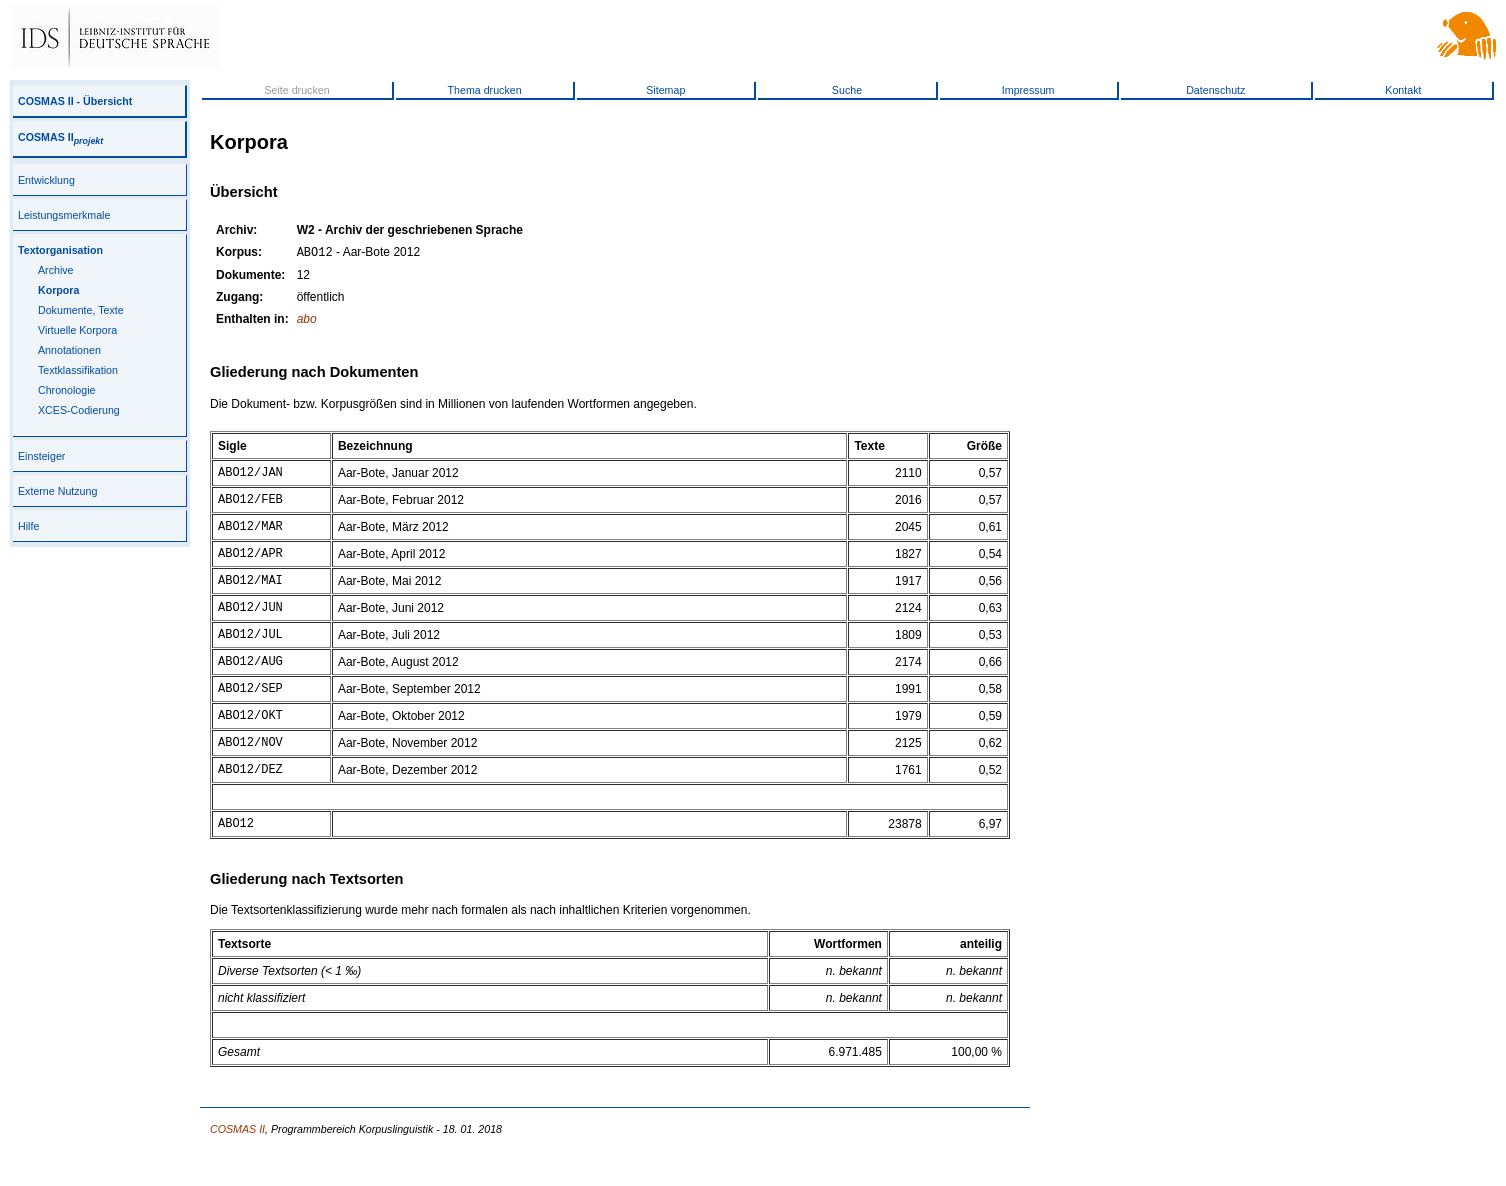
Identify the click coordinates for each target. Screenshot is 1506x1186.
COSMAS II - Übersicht (75, 101)
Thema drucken (485, 90)
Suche (847, 90)
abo (307, 321)
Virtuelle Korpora (77, 330)
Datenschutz (1215, 90)
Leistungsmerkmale (64, 215)
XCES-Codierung (79, 410)
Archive (56, 270)
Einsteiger (41, 456)
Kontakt (1403, 90)
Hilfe (28, 526)
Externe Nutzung (57, 491)
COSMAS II (60, 137)
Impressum (1028, 90)
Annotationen (69, 350)
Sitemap (665, 90)
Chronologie (66, 390)
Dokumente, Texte (81, 310)
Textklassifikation (78, 370)
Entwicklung (46, 180)
